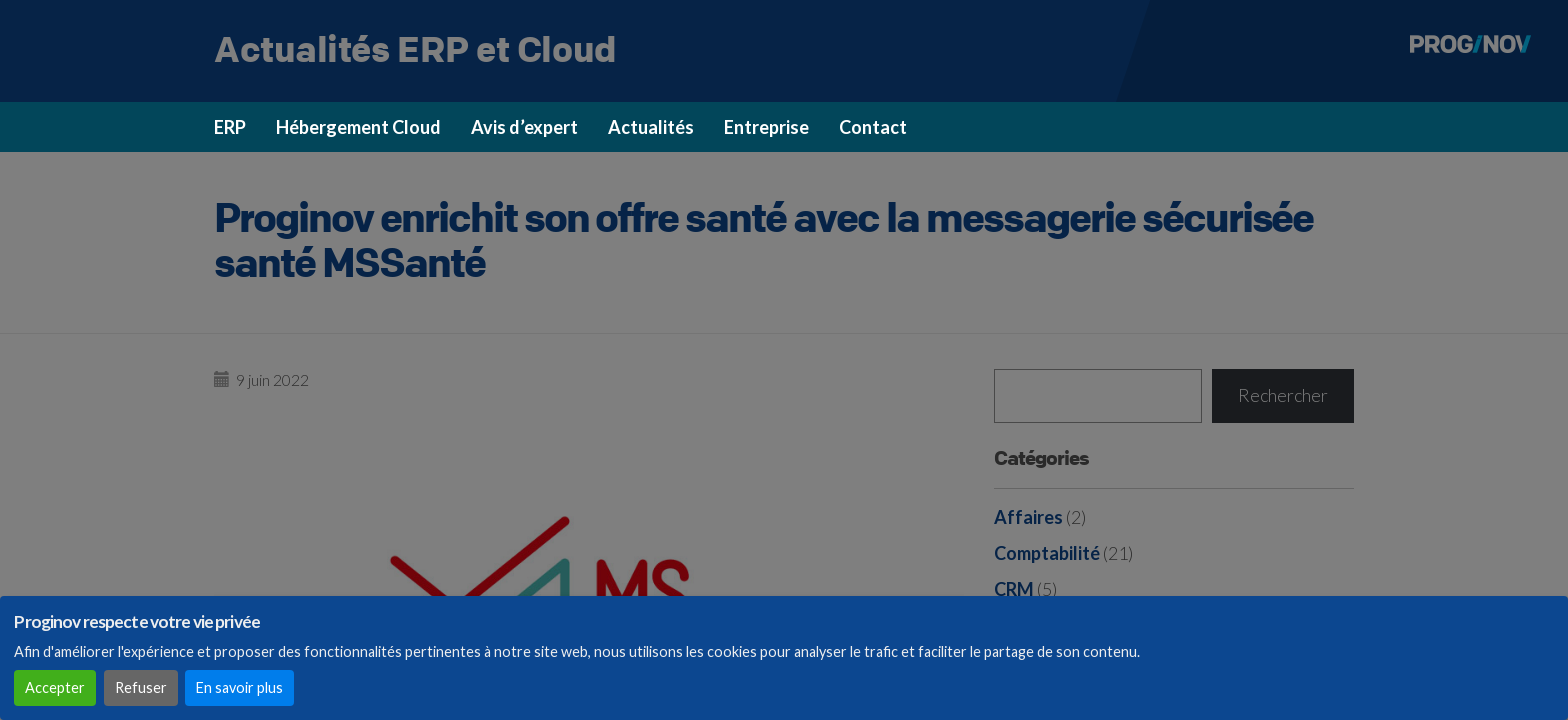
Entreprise (766, 127)
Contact (873, 127)
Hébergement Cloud (358, 127)
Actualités (651, 127)
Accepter (55, 687)
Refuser (141, 687)
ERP (230, 127)
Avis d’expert (524, 127)
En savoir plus (239, 687)
